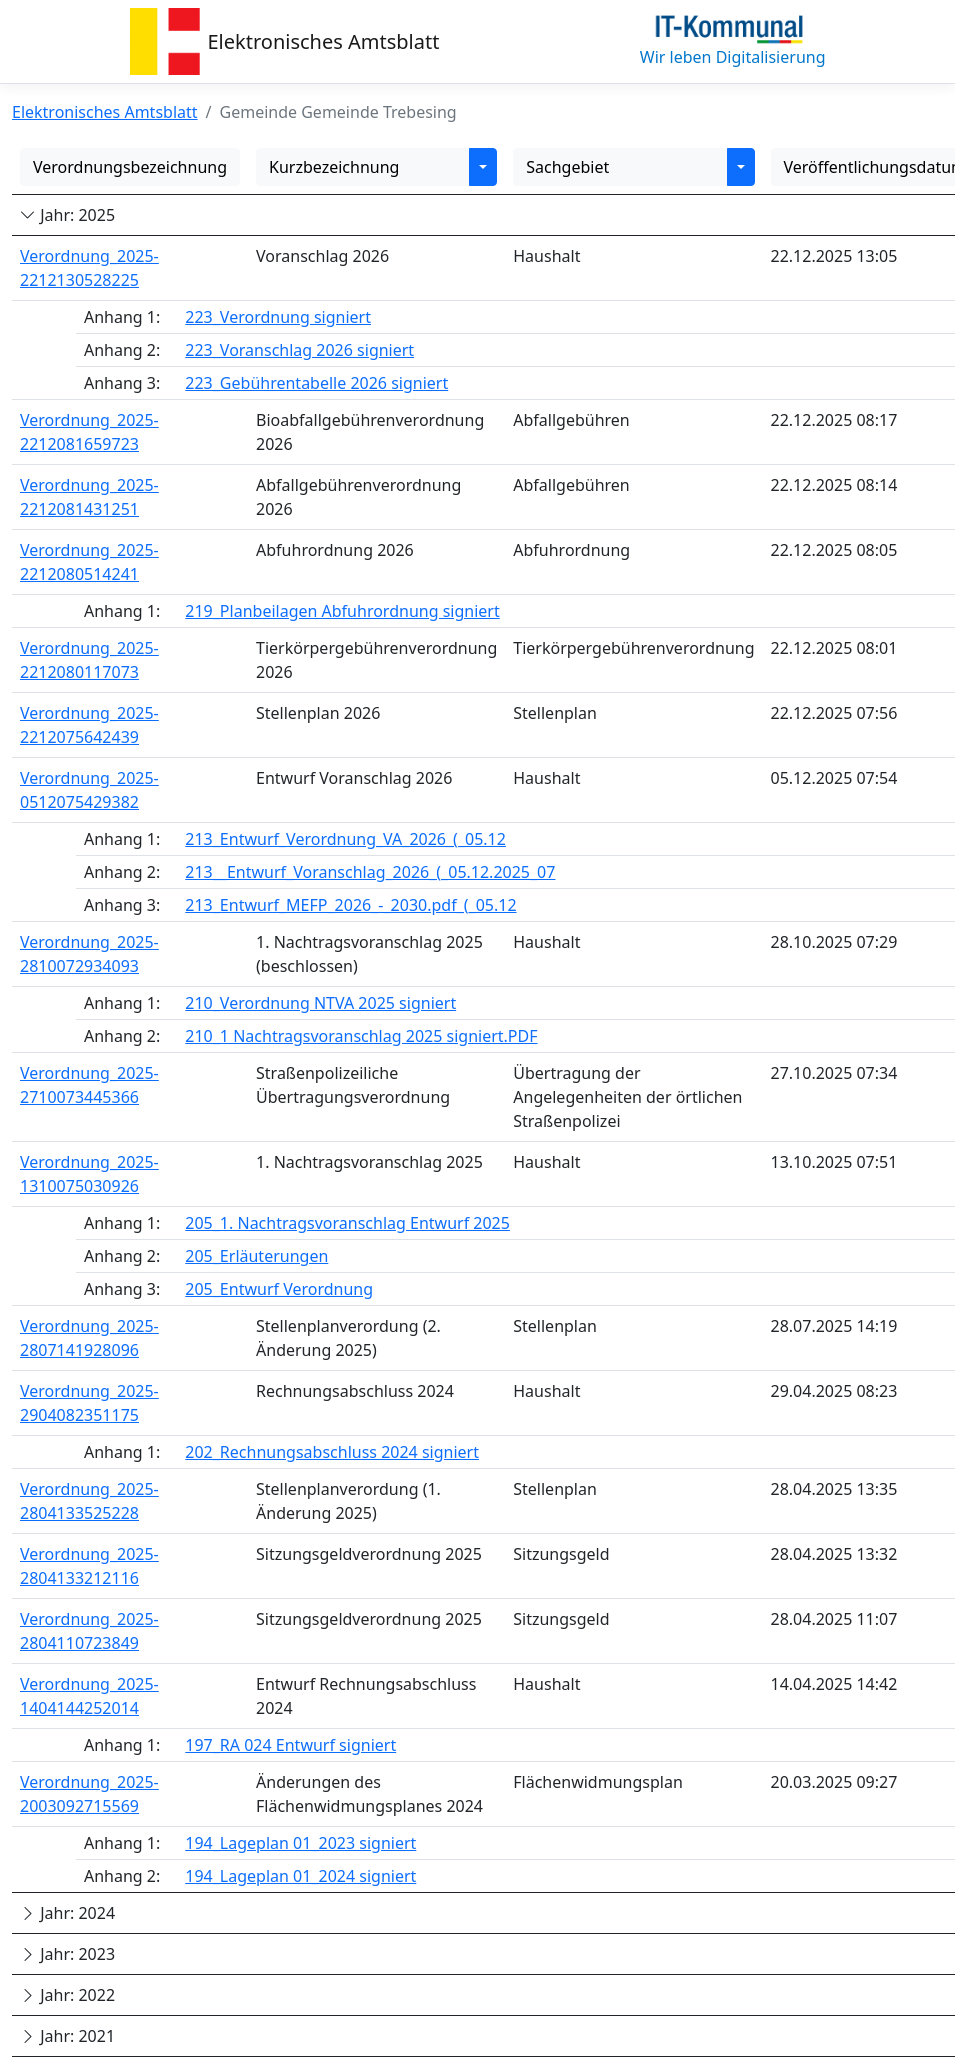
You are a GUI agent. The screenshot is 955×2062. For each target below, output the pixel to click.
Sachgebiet (567, 167)
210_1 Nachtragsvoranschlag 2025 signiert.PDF (361, 1036)
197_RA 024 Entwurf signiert (290, 1745)
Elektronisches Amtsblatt (324, 41)
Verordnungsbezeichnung (130, 167)
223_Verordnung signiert (278, 317)
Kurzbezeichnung (334, 167)
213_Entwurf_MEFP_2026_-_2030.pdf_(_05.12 (350, 905)
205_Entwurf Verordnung (279, 1289)
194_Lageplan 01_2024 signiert (300, 1876)
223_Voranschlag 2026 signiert (299, 350)
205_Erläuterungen (256, 1256)
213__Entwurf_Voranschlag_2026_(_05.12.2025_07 (370, 872)
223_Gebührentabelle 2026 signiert (316, 383)
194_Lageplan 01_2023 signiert (300, 1843)
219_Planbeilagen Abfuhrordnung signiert (342, 611)
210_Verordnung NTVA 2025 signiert (320, 1003)
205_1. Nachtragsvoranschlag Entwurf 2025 (347, 1223)
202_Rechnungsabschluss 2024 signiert (332, 1452)
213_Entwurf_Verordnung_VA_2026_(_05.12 (345, 839)
